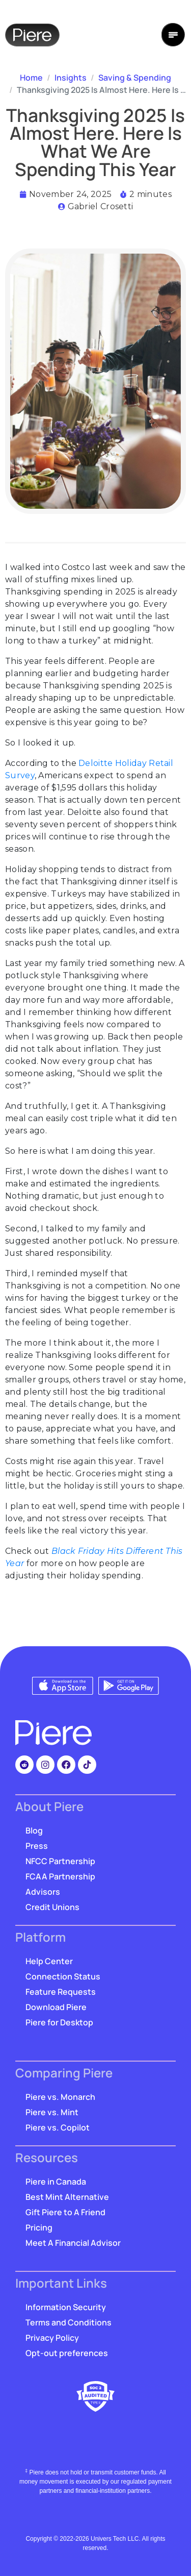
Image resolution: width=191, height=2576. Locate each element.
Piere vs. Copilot (57, 2127)
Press (36, 1845)
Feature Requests (60, 1991)
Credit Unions (52, 1907)
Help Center (49, 1961)
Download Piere (56, 2007)
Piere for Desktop (59, 2022)
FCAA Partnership (60, 1876)
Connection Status (62, 1976)
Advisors (42, 1891)
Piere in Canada (55, 2181)
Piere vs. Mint (51, 2112)
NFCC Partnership (60, 1861)
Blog (34, 1830)
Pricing (38, 2227)
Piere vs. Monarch (60, 2096)
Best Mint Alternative (67, 2196)
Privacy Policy (52, 2337)
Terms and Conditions (68, 2322)
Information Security (65, 2307)
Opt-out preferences (66, 2353)
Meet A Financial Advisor (73, 2242)
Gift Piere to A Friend (65, 2212)
